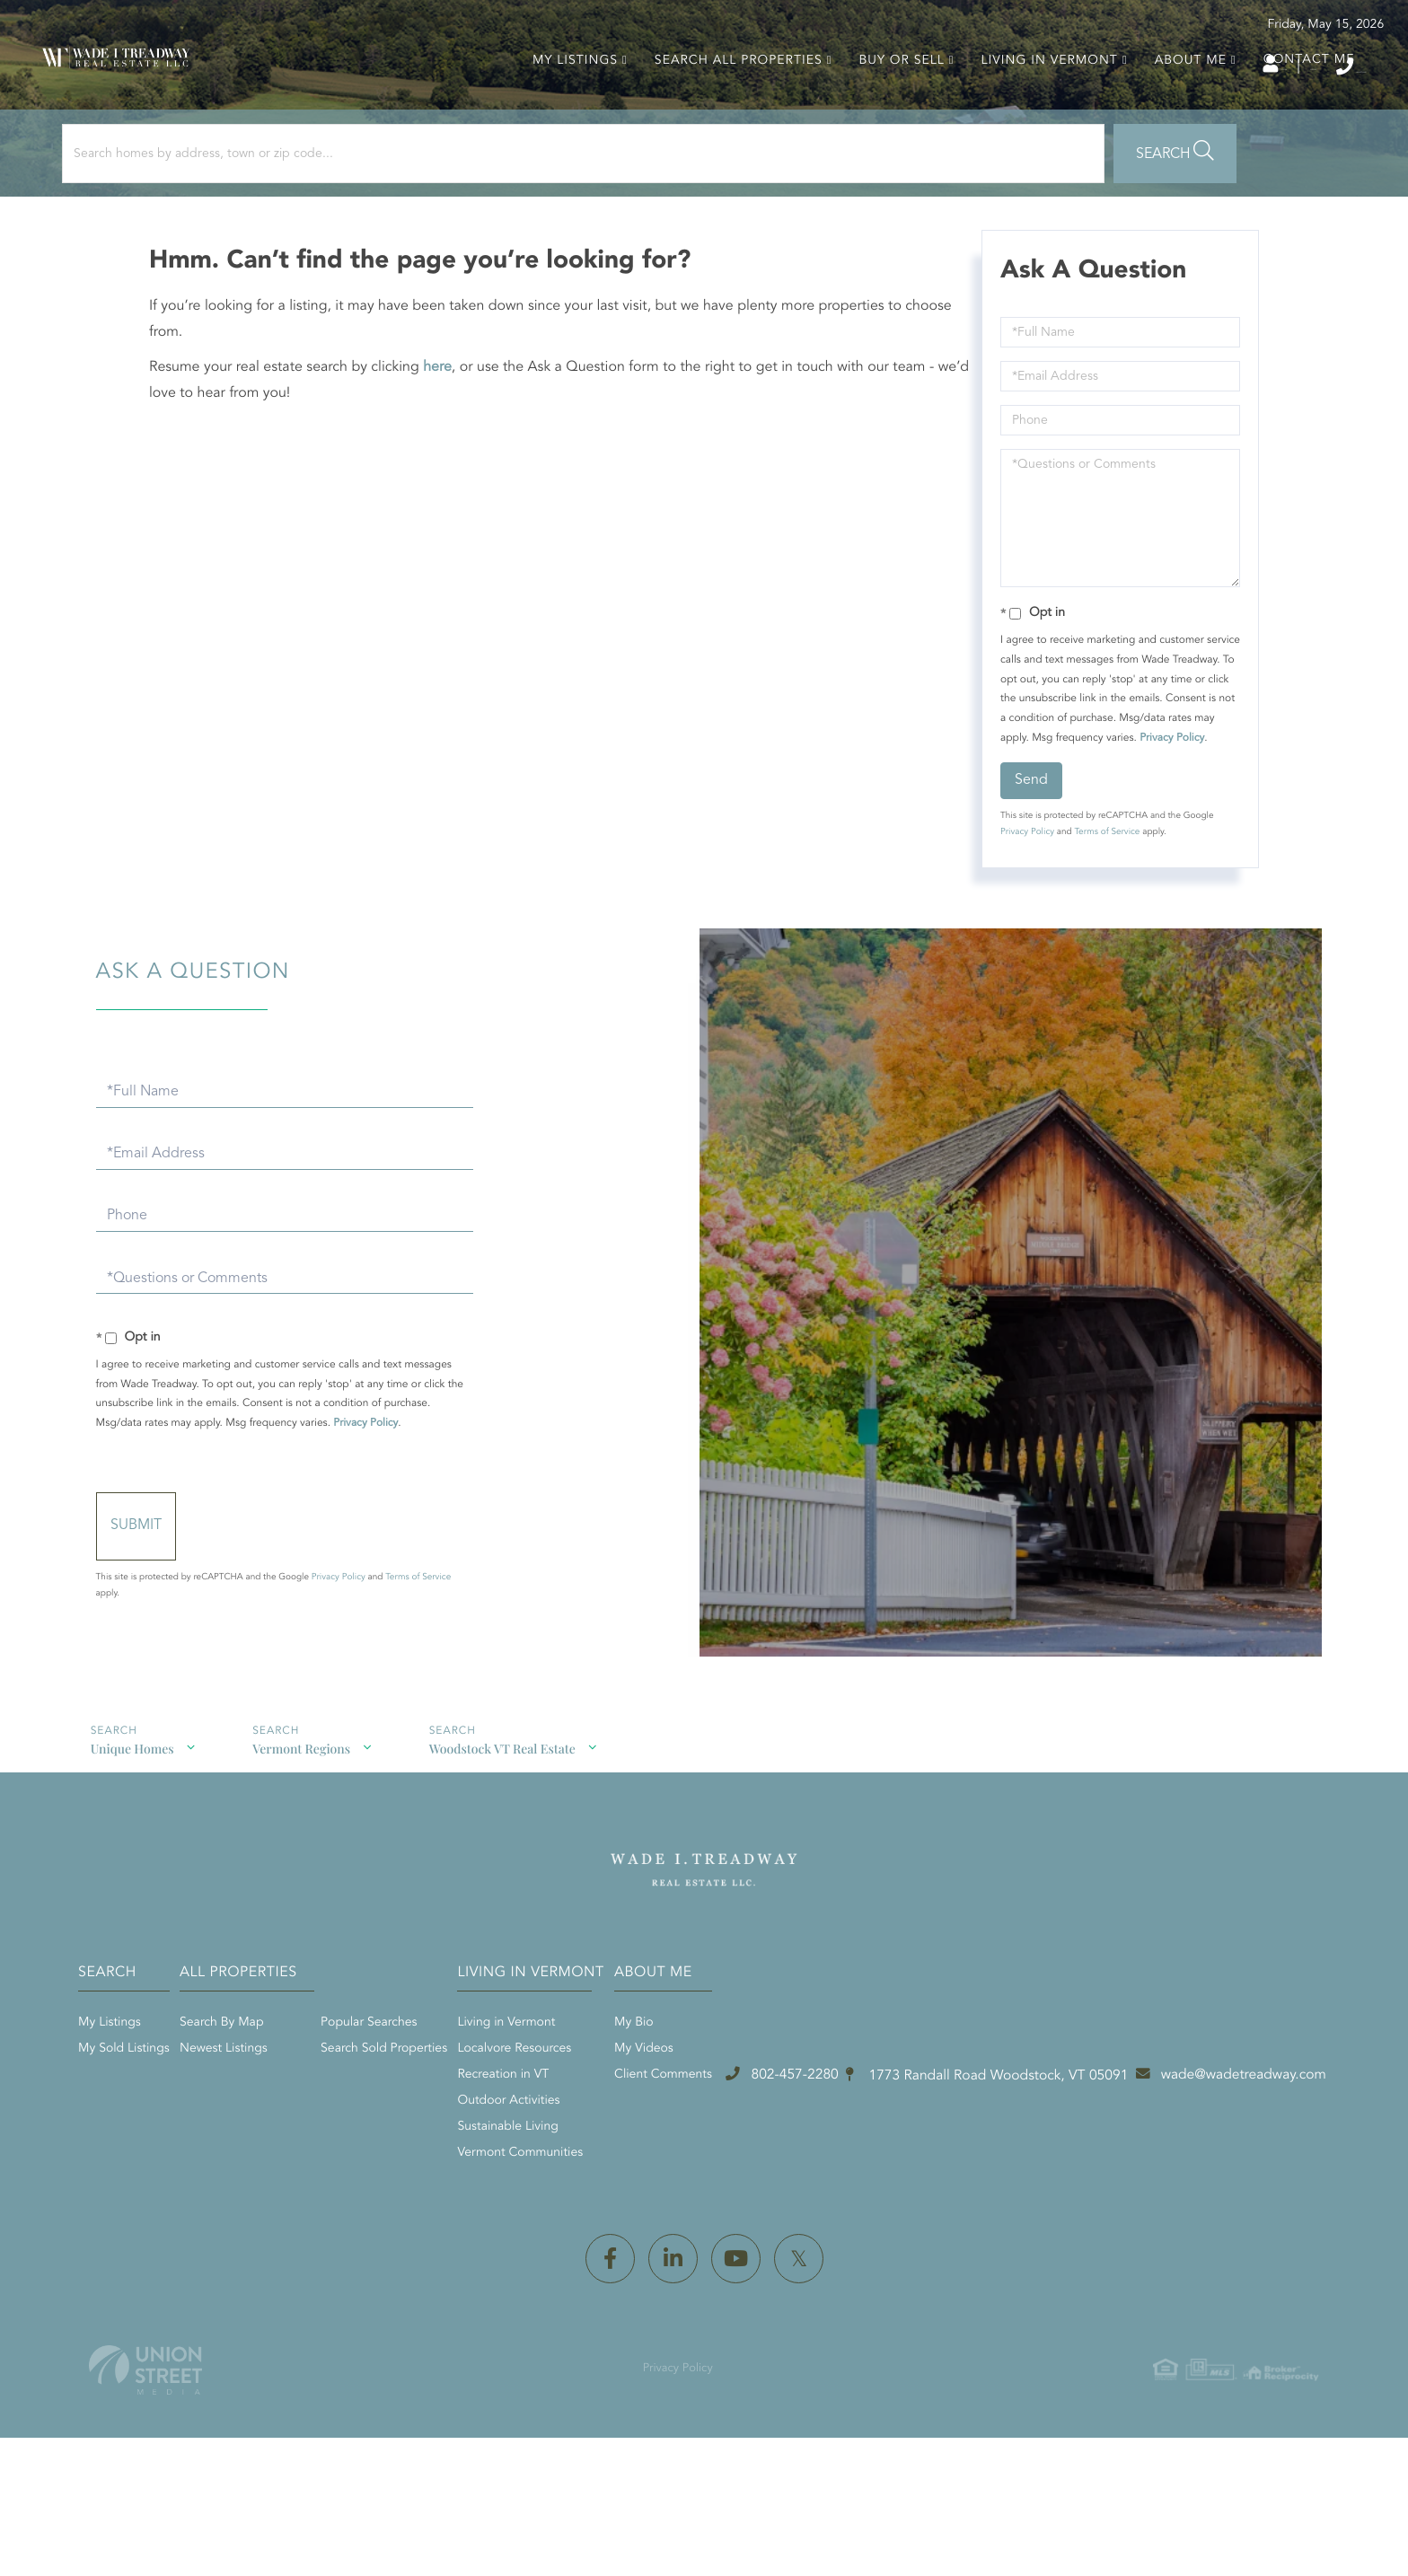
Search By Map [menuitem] (455, 2115)
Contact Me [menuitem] (1296, 98)
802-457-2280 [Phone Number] (1293, 66)
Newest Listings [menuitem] (457, 2141)
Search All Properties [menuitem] (725, 99)
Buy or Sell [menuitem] (888, 99)
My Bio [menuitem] (1008, 2115)
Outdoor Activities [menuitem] (812, 2193)
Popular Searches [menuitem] (602, 2115)
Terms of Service (1101, 922)
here (449, 438)
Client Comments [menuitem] (1038, 2167)
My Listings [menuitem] (561, 99)
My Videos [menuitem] (1018, 2141)
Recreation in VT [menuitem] (807, 2167)
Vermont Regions (276, 1851)
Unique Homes (121, 1851)
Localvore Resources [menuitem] (818, 2141)
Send (1026, 870)
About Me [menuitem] (1177, 99)
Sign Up (1189, 67)
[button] (497, 212)
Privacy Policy (1060, 827)
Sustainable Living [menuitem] (811, 2219)
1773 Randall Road (653, 2319)
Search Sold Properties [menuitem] (617, 2141)
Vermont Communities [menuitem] (824, 2245)
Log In (1110, 67)
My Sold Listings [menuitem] (286, 2141)
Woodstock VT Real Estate (463, 1851)
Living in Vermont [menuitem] (1036, 99)
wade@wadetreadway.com (1013, 2318)
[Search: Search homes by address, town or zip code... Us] (241, 212)
